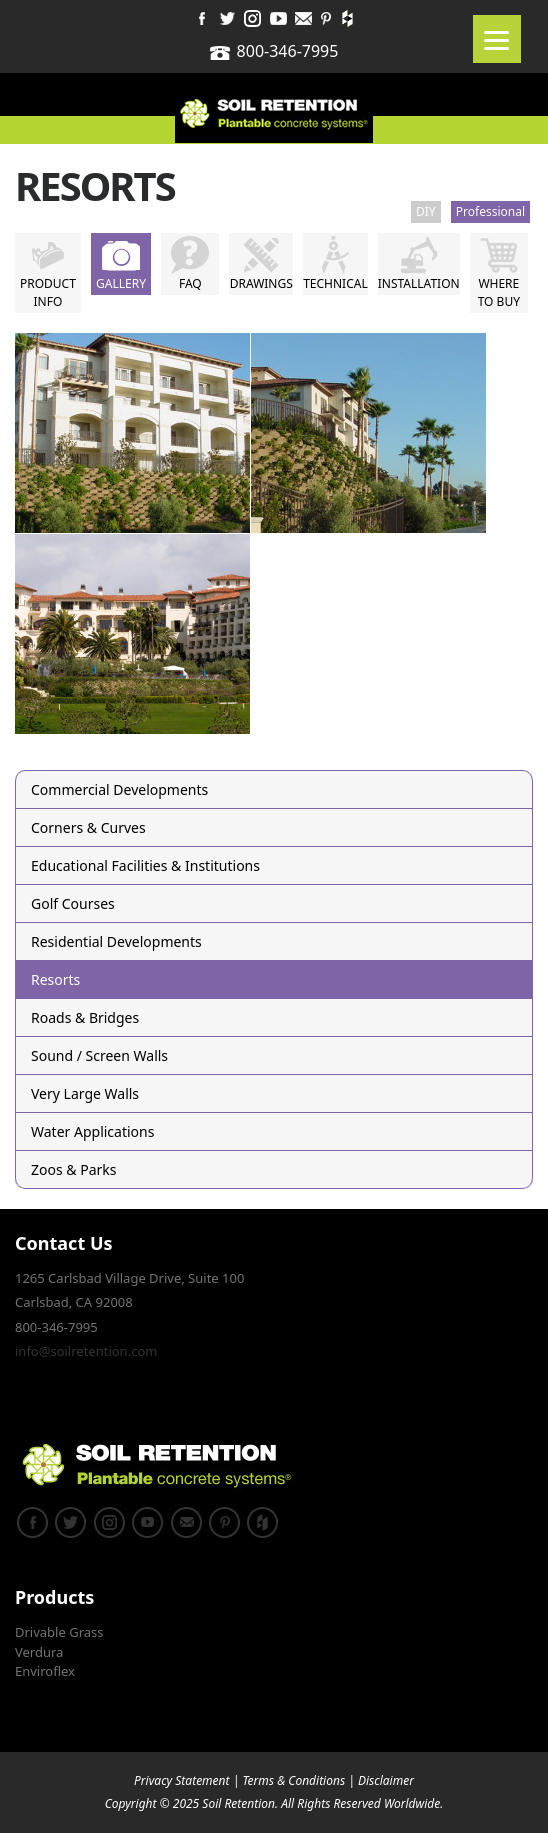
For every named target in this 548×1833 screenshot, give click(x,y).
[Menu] (497, 39)
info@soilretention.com (86, 1351)
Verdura (39, 1652)
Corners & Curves (88, 827)
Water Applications (92, 1131)
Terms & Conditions (293, 1780)
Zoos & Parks (73, 1169)
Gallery (121, 283)
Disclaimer (386, 1780)
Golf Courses (73, 903)
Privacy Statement (182, 1780)
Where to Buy (499, 292)
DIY (426, 211)
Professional (490, 211)
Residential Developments (116, 941)
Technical (335, 283)
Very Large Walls (85, 1093)
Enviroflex (45, 1671)
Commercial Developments (119, 789)
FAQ (190, 283)
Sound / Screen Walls (99, 1055)
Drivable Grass (59, 1632)
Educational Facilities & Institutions (145, 865)
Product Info (48, 292)
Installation (419, 283)
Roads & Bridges (85, 1017)
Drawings (261, 283)
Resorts (55, 979)
